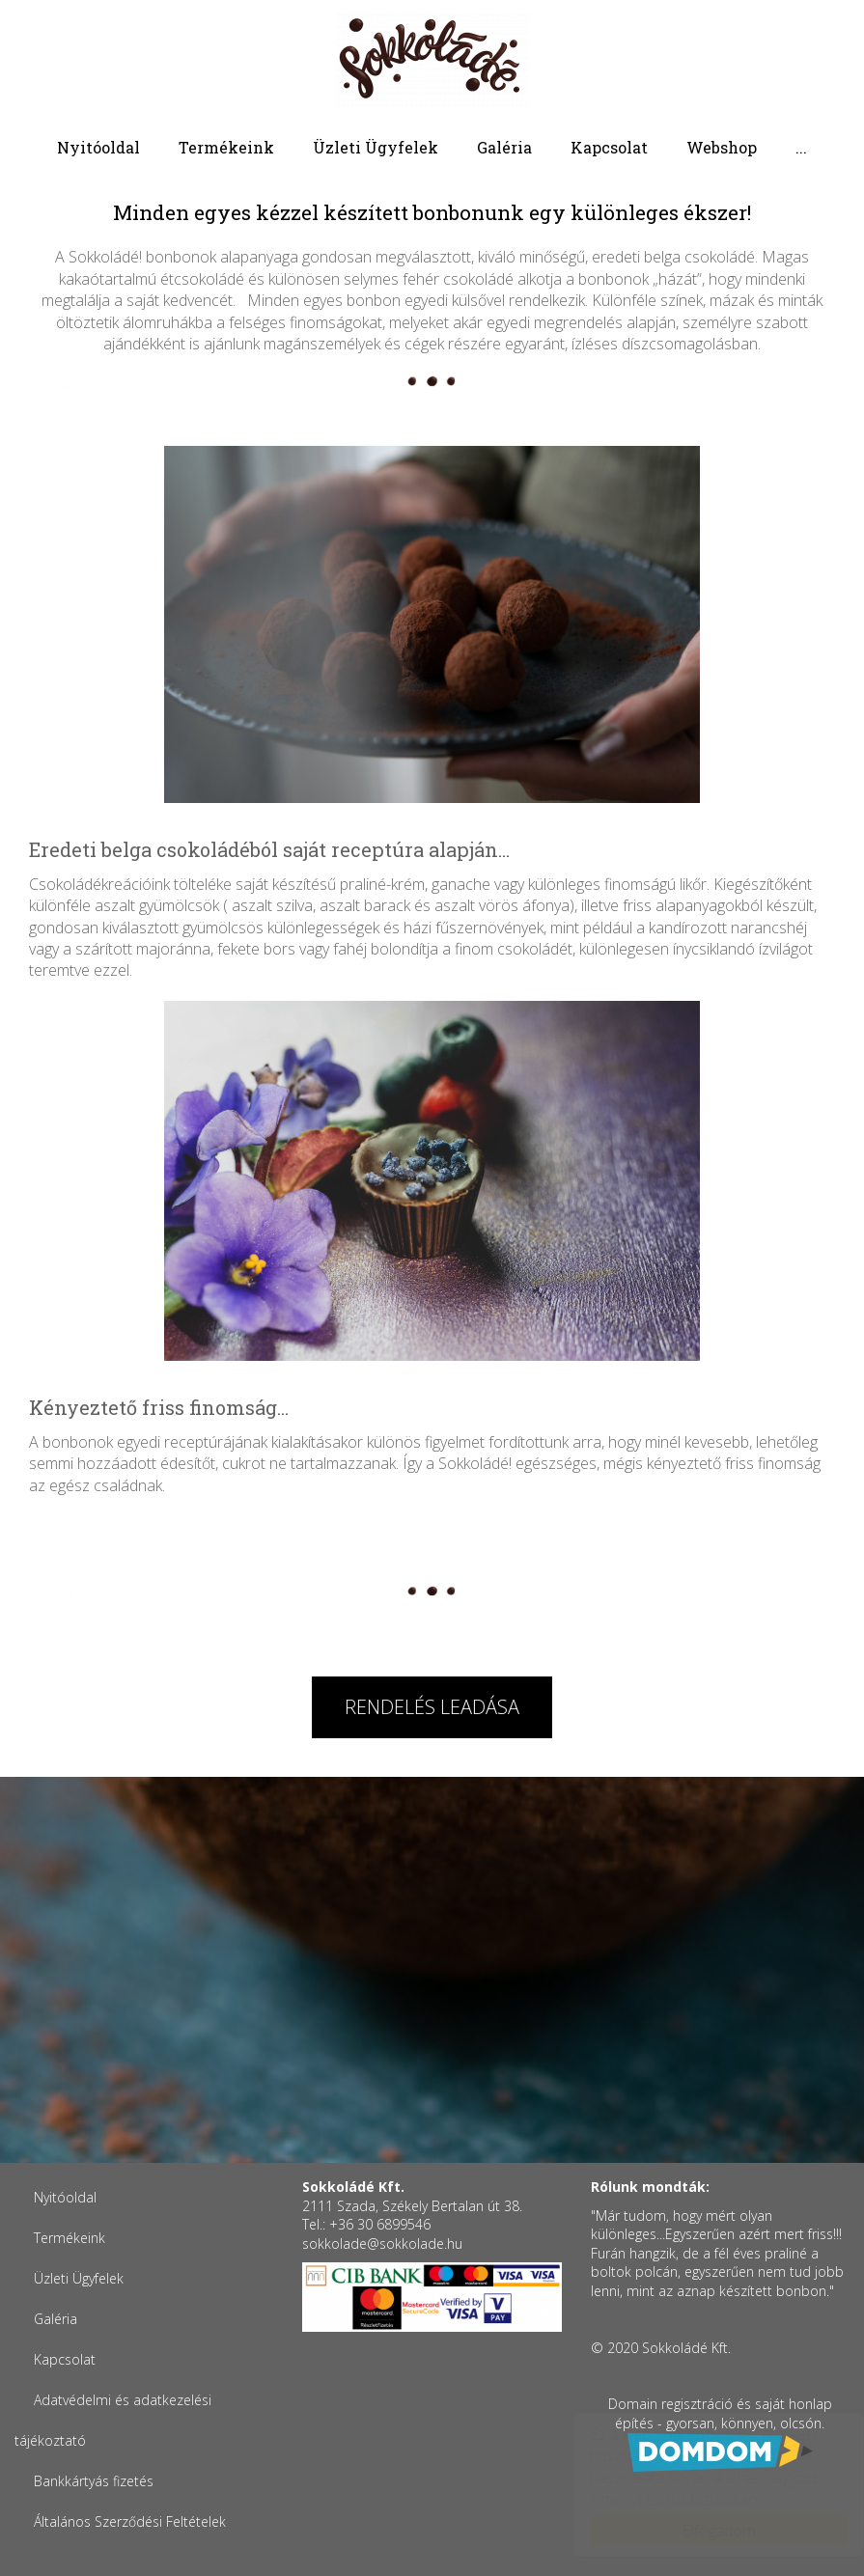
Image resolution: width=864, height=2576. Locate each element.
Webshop (721, 147)
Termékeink (226, 147)
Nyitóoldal (98, 147)
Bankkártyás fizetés (93, 2481)
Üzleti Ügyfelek (375, 147)
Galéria (504, 147)
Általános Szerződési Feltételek (130, 2521)
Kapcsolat (609, 147)
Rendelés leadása (432, 1707)
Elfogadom (700, 2530)
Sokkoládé (432, 60)
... (801, 147)
